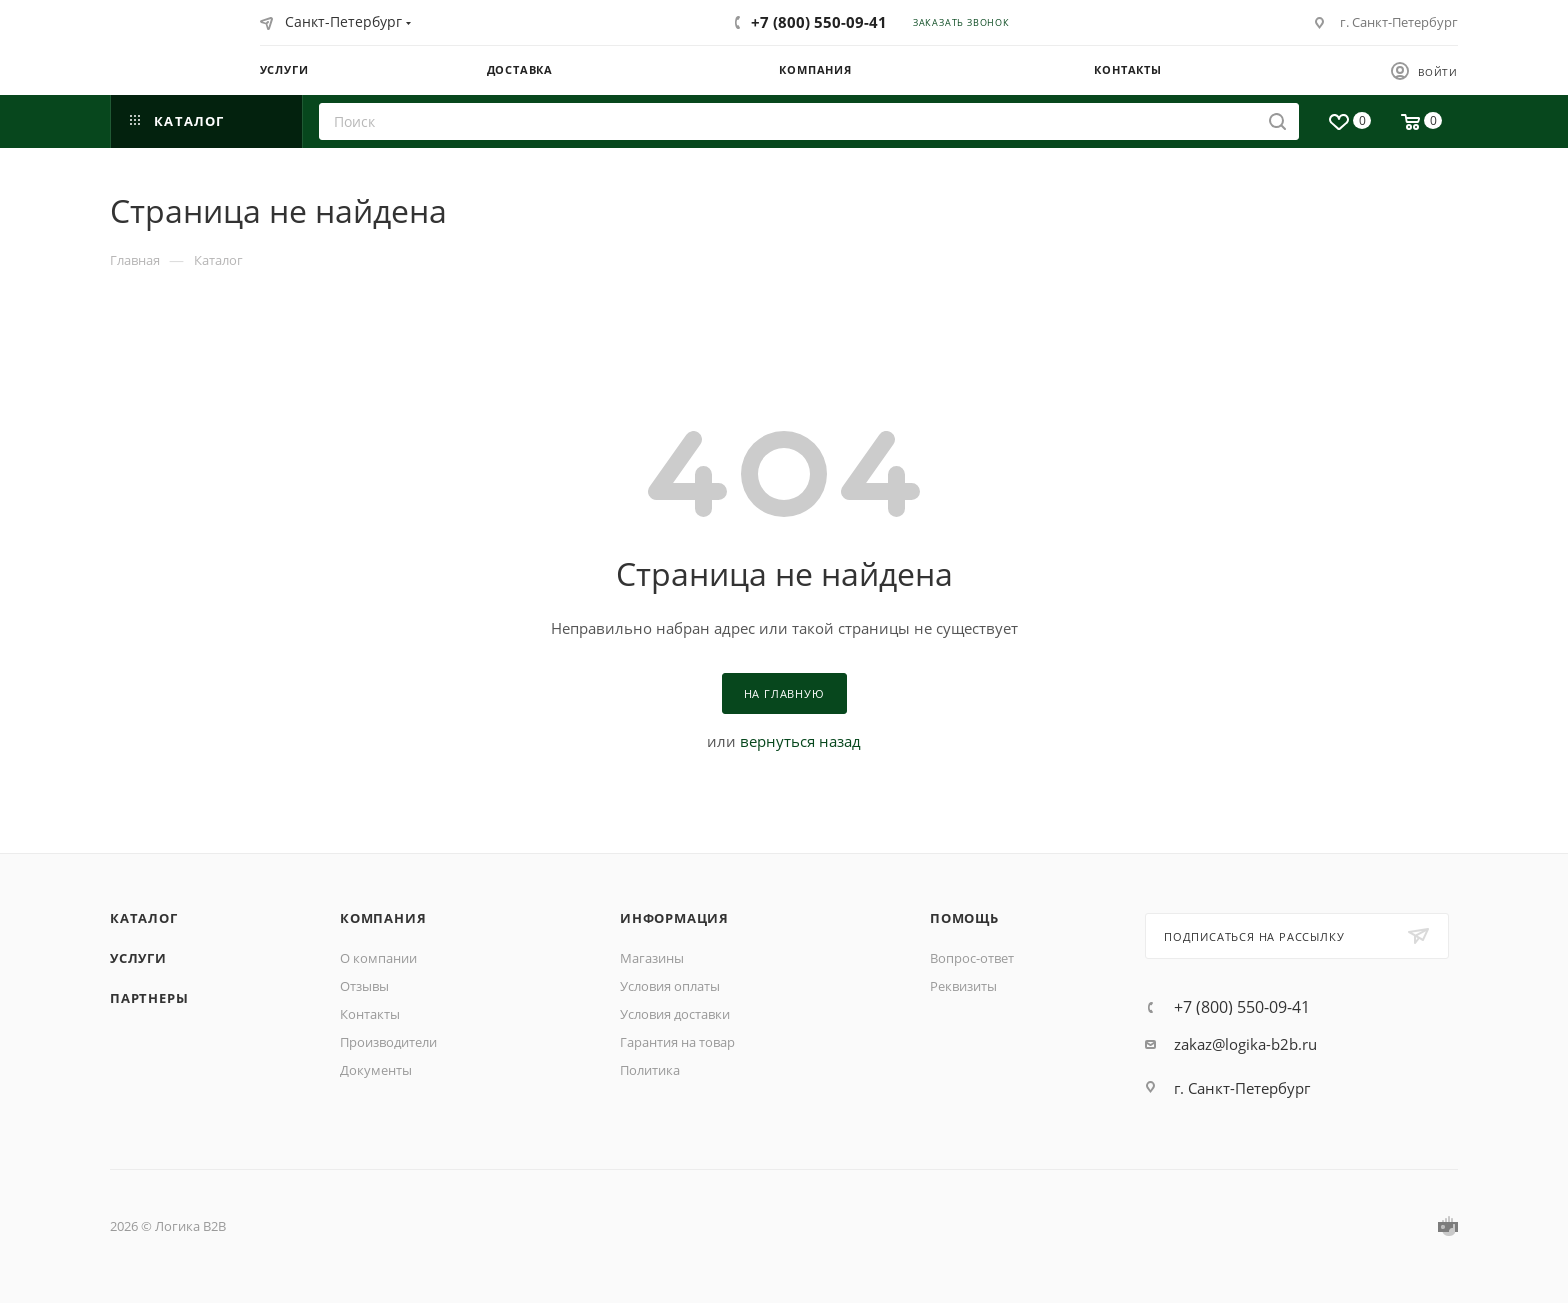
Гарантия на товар (677, 1042)
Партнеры (149, 998)
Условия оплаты (670, 986)
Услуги (138, 958)
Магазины (652, 958)
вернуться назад (800, 741)
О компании (378, 958)
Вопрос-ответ (972, 958)
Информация (674, 918)
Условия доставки (675, 1014)
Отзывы (364, 986)
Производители (388, 1042)
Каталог (144, 918)
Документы (376, 1070)
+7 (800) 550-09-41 (819, 22)
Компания (383, 918)
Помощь (964, 918)
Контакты (370, 1014)
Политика (650, 1070)
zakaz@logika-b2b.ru (1245, 1044)
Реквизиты (963, 986)
